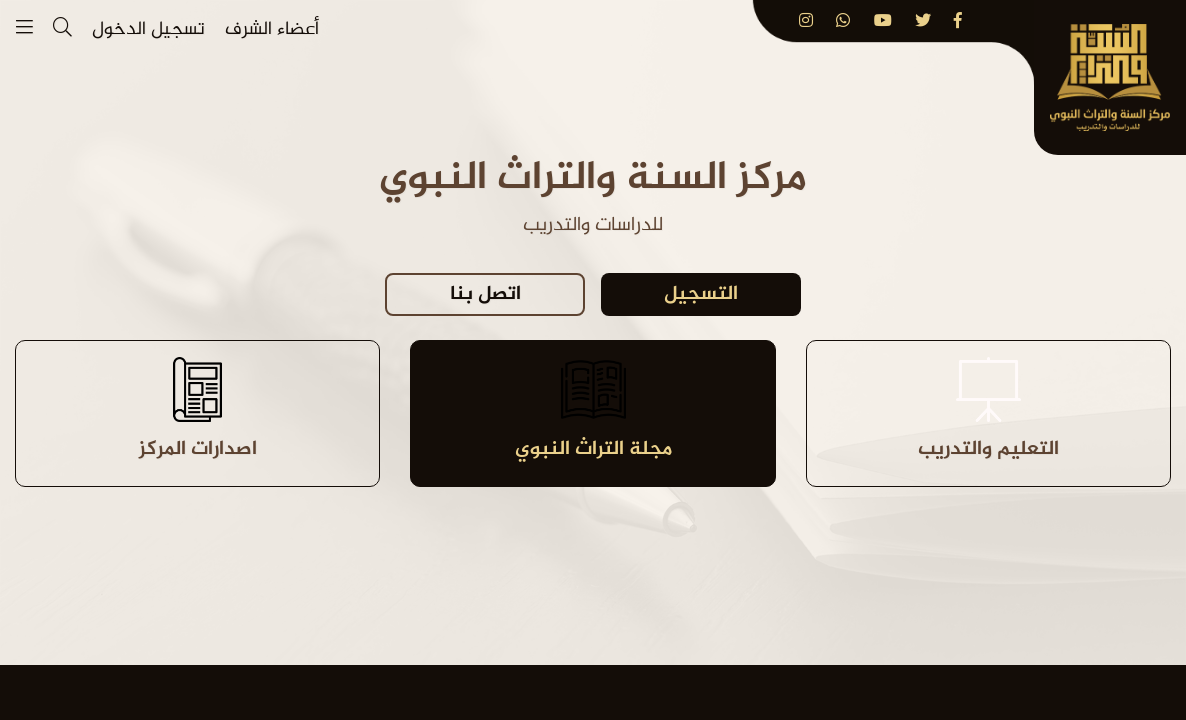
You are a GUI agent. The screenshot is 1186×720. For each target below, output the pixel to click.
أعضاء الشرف (272, 30)
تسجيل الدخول (148, 30)
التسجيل (701, 294)
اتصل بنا (485, 294)
